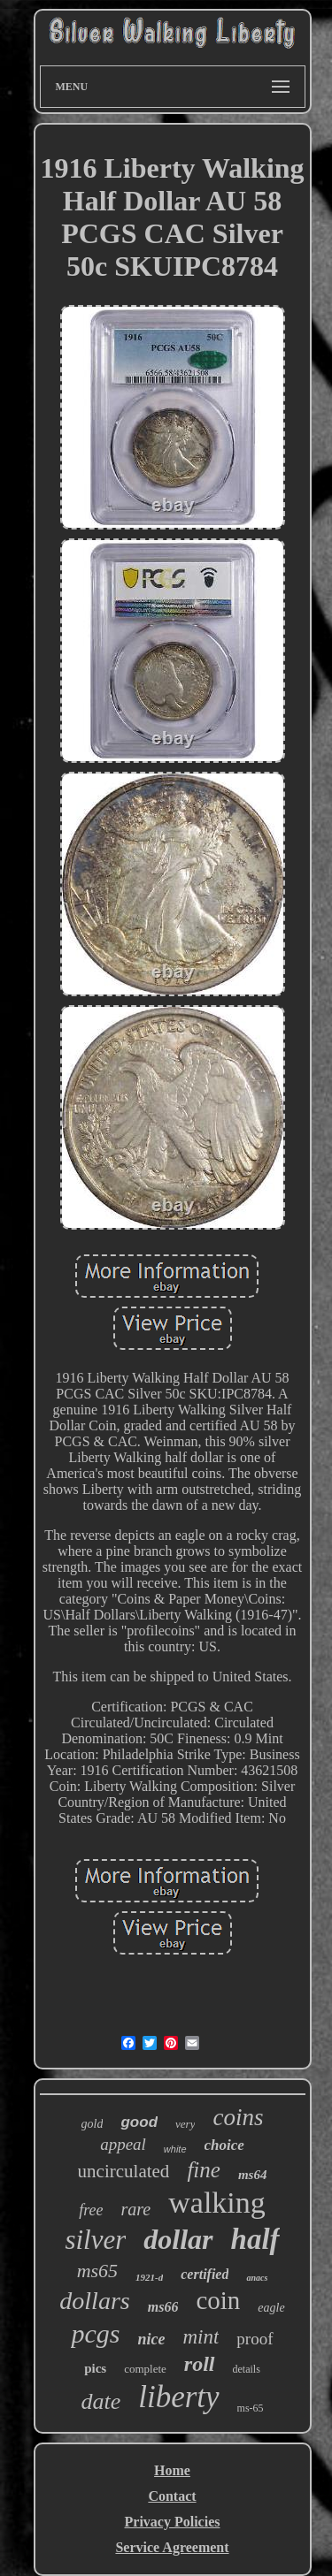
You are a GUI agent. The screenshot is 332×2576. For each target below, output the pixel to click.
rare (136, 2209)
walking (217, 2202)
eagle (271, 2307)
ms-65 (250, 2408)
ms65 (97, 2271)
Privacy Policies (172, 2521)
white (175, 2149)
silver (95, 2239)
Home (172, 2470)
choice (224, 2145)
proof (254, 2338)
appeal (123, 2144)
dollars (94, 2300)
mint (200, 2337)
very (185, 2123)
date (100, 2401)
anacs (256, 2278)
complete (145, 2368)
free (91, 2210)
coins (237, 2117)
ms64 (252, 2175)
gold (92, 2123)
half (255, 2239)
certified (204, 2274)
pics (95, 2368)
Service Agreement (171, 2547)
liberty (178, 2397)
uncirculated (124, 2171)
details (246, 2369)
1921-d (149, 2277)
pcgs (95, 2333)
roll (199, 2363)
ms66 (163, 2306)
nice (151, 2339)
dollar (177, 2239)
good (139, 2122)
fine (203, 2170)
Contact (172, 2496)
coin (218, 2300)
